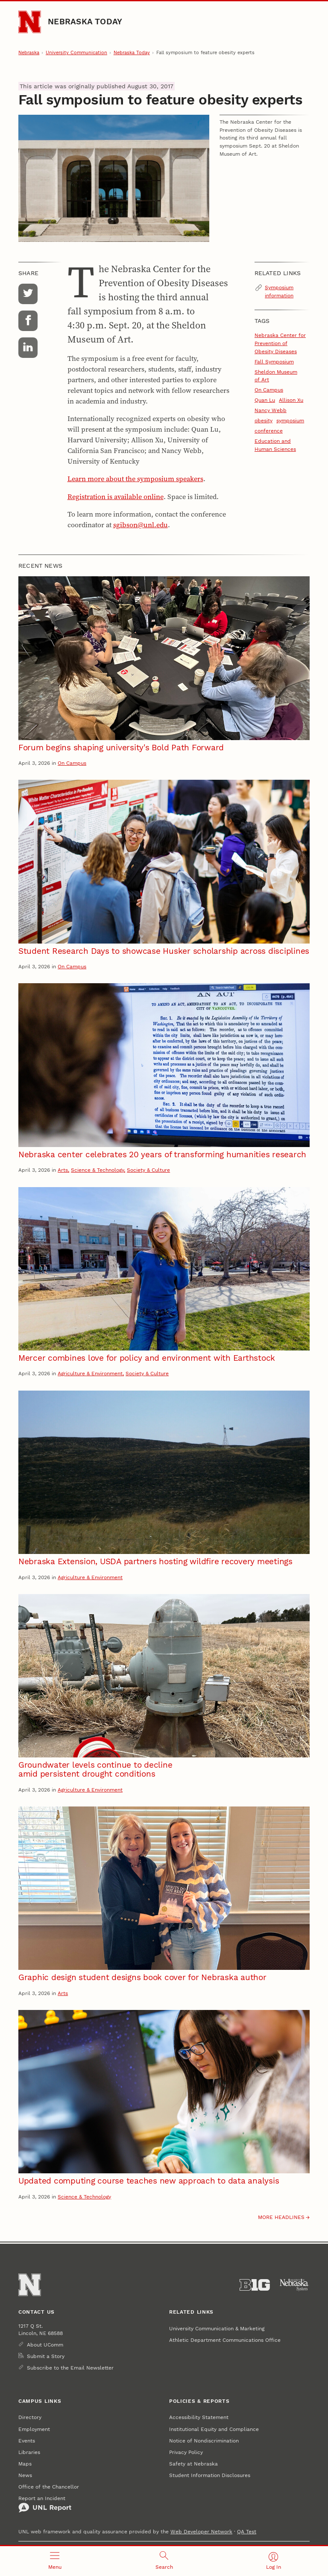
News (25, 2475)
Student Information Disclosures (209, 2475)
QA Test (246, 2531)
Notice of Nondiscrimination (204, 2440)
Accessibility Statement (198, 2417)
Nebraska (28, 52)
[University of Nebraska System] (294, 2285)
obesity (263, 420)
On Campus (269, 389)
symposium (290, 420)
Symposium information (279, 291)
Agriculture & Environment (90, 1373)
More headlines (281, 2217)
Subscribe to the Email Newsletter (70, 2367)
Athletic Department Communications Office (225, 2340)
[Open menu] (54, 2561)
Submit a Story (45, 2356)
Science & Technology (97, 1170)
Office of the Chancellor (48, 2486)
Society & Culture (148, 1170)
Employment (34, 2429)
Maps (25, 2463)
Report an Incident (44, 2504)
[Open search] (164, 2561)
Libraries (29, 2452)
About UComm (45, 2344)
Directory (29, 2417)
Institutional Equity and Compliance (214, 2429)
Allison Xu (291, 400)
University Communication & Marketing (216, 2328)
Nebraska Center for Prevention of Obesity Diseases (280, 343)
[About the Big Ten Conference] (255, 2285)
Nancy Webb (271, 410)
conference (269, 430)
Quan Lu (265, 400)
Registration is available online (115, 497)
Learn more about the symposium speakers (135, 479)
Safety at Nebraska (193, 2463)
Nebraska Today (85, 21)
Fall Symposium (274, 361)
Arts (63, 1170)
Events (26, 2440)
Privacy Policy (186, 2452)
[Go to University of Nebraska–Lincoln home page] (29, 22)
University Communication (76, 52)
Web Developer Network (201, 2531)
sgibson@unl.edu (140, 525)
